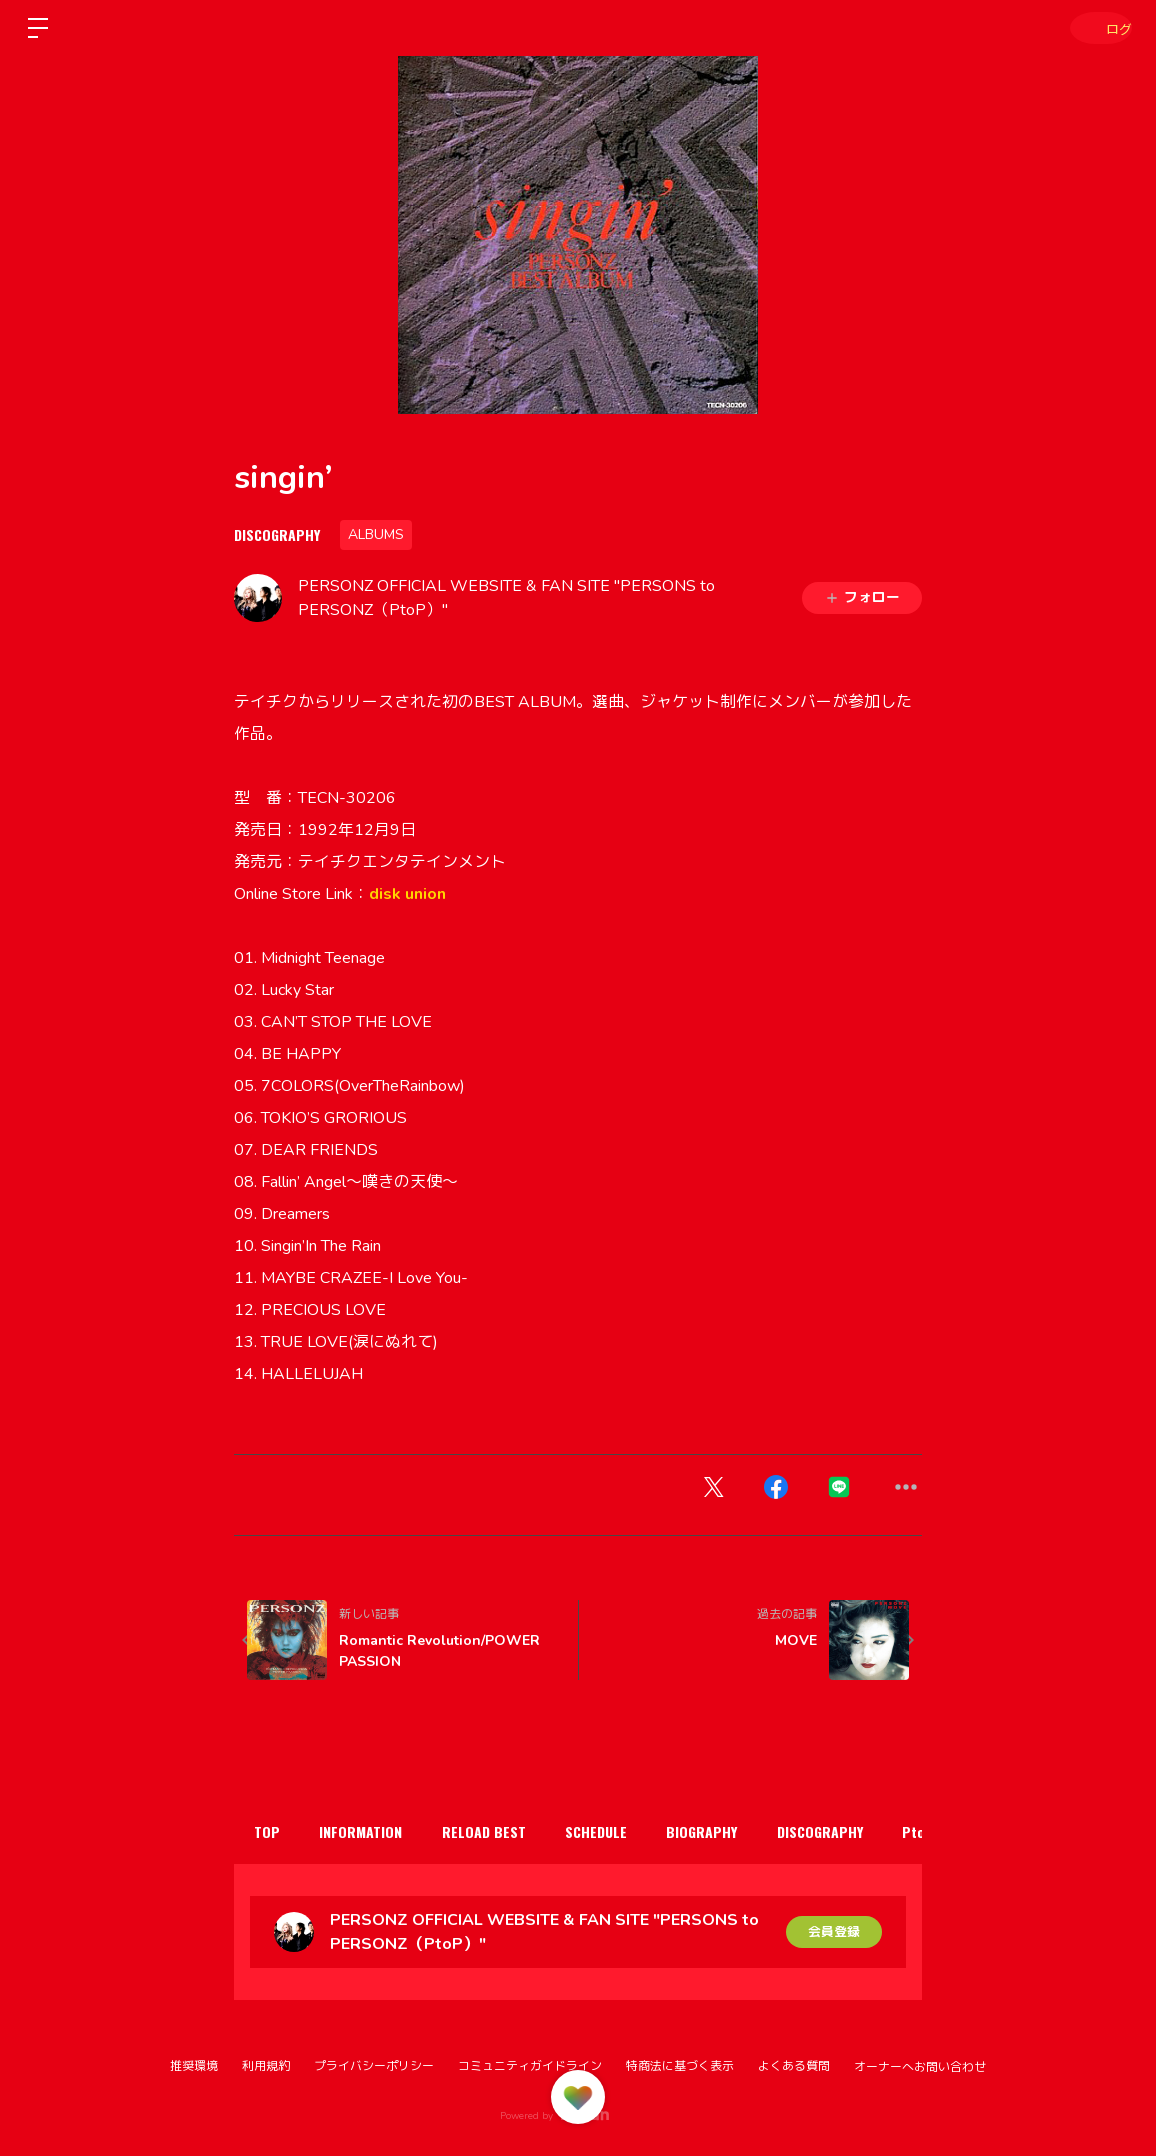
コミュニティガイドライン (530, 2066)
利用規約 (266, 2066)
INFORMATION (376, 1831)
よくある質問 (794, 2066)
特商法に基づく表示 (680, 2066)
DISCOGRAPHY (277, 534)
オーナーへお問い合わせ (920, 2067)
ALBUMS (376, 534)
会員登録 (834, 1931)
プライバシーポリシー (374, 2066)
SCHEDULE (633, 1831)
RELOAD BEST (510, 1831)
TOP (272, 1831)
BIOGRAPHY (749, 1831)
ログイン (1096, 27)
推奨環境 (194, 2066)
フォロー (862, 597)
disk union (407, 894)
